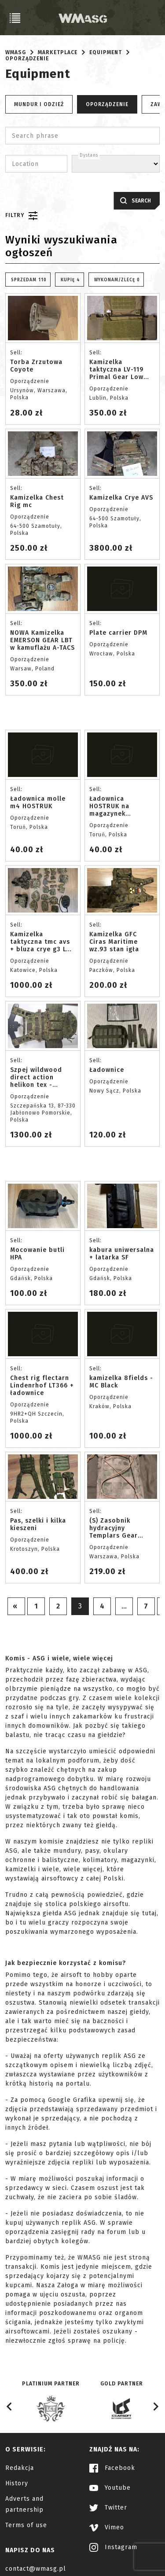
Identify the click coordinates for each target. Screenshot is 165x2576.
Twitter (108, 2507)
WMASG (15, 52)
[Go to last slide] (9, 2406)
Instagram (113, 2547)
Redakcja (19, 2468)
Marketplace (57, 52)
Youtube (110, 2487)
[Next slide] (155, 2406)
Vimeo (106, 2527)
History (16, 2483)
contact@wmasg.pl (35, 2568)
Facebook (112, 2468)
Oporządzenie (27, 58)
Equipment (105, 52)
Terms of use (26, 2525)
